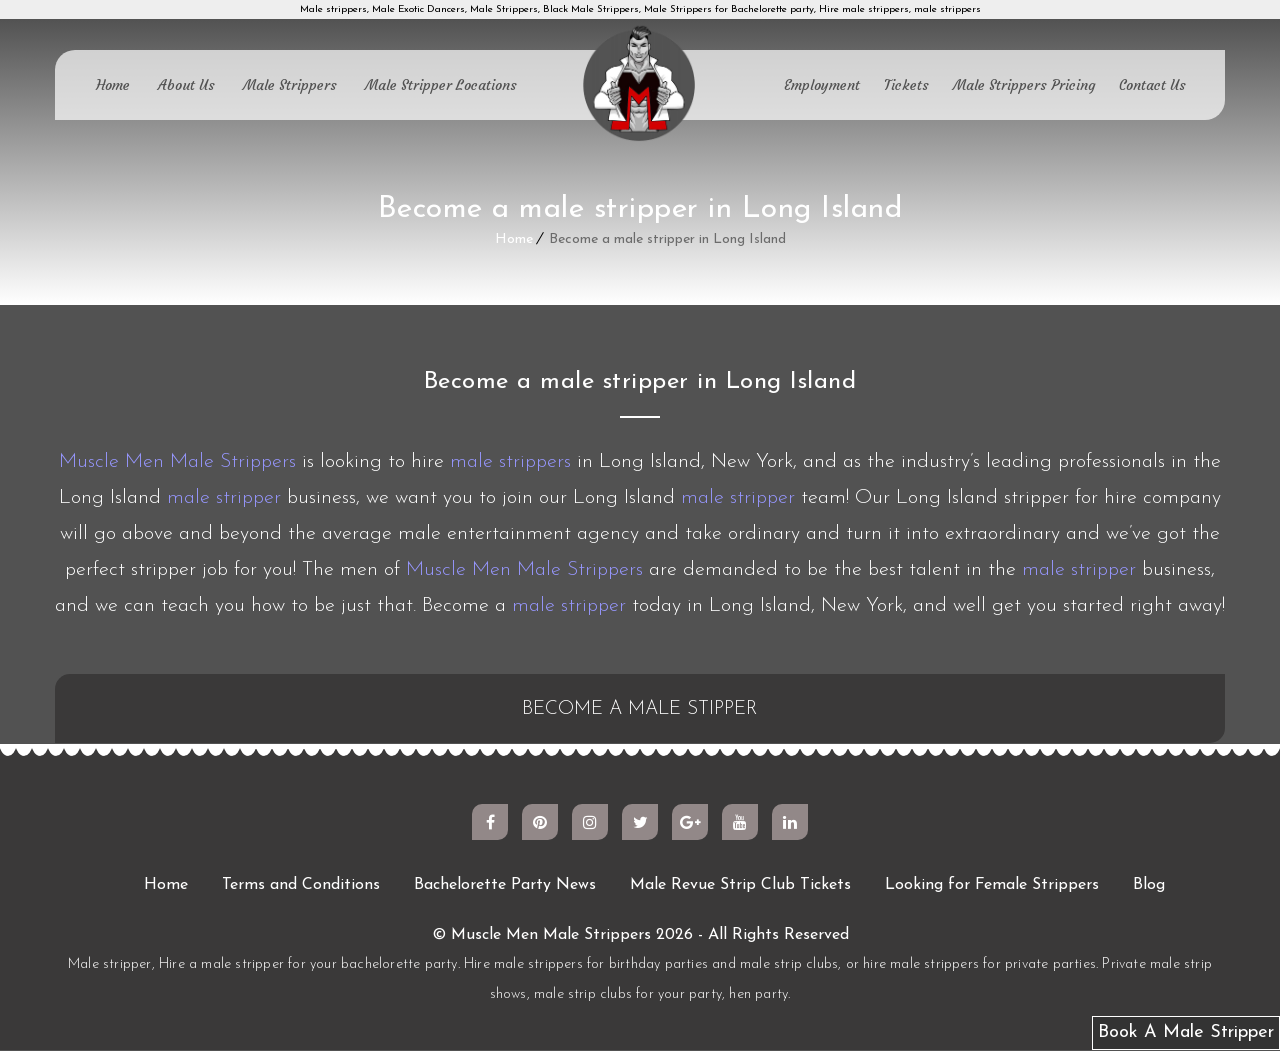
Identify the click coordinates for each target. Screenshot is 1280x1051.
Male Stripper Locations (441, 85)
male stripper (224, 498)
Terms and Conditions (301, 886)
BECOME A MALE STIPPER (640, 710)
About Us (186, 85)
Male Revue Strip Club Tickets (740, 886)
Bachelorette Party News (505, 886)
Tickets (906, 85)
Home (113, 85)
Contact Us (1152, 85)
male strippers (510, 462)
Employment (822, 85)
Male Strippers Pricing (1024, 85)
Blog (1149, 886)
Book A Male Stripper (1186, 1032)
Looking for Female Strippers (992, 886)
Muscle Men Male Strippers (177, 462)
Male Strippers (290, 85)
